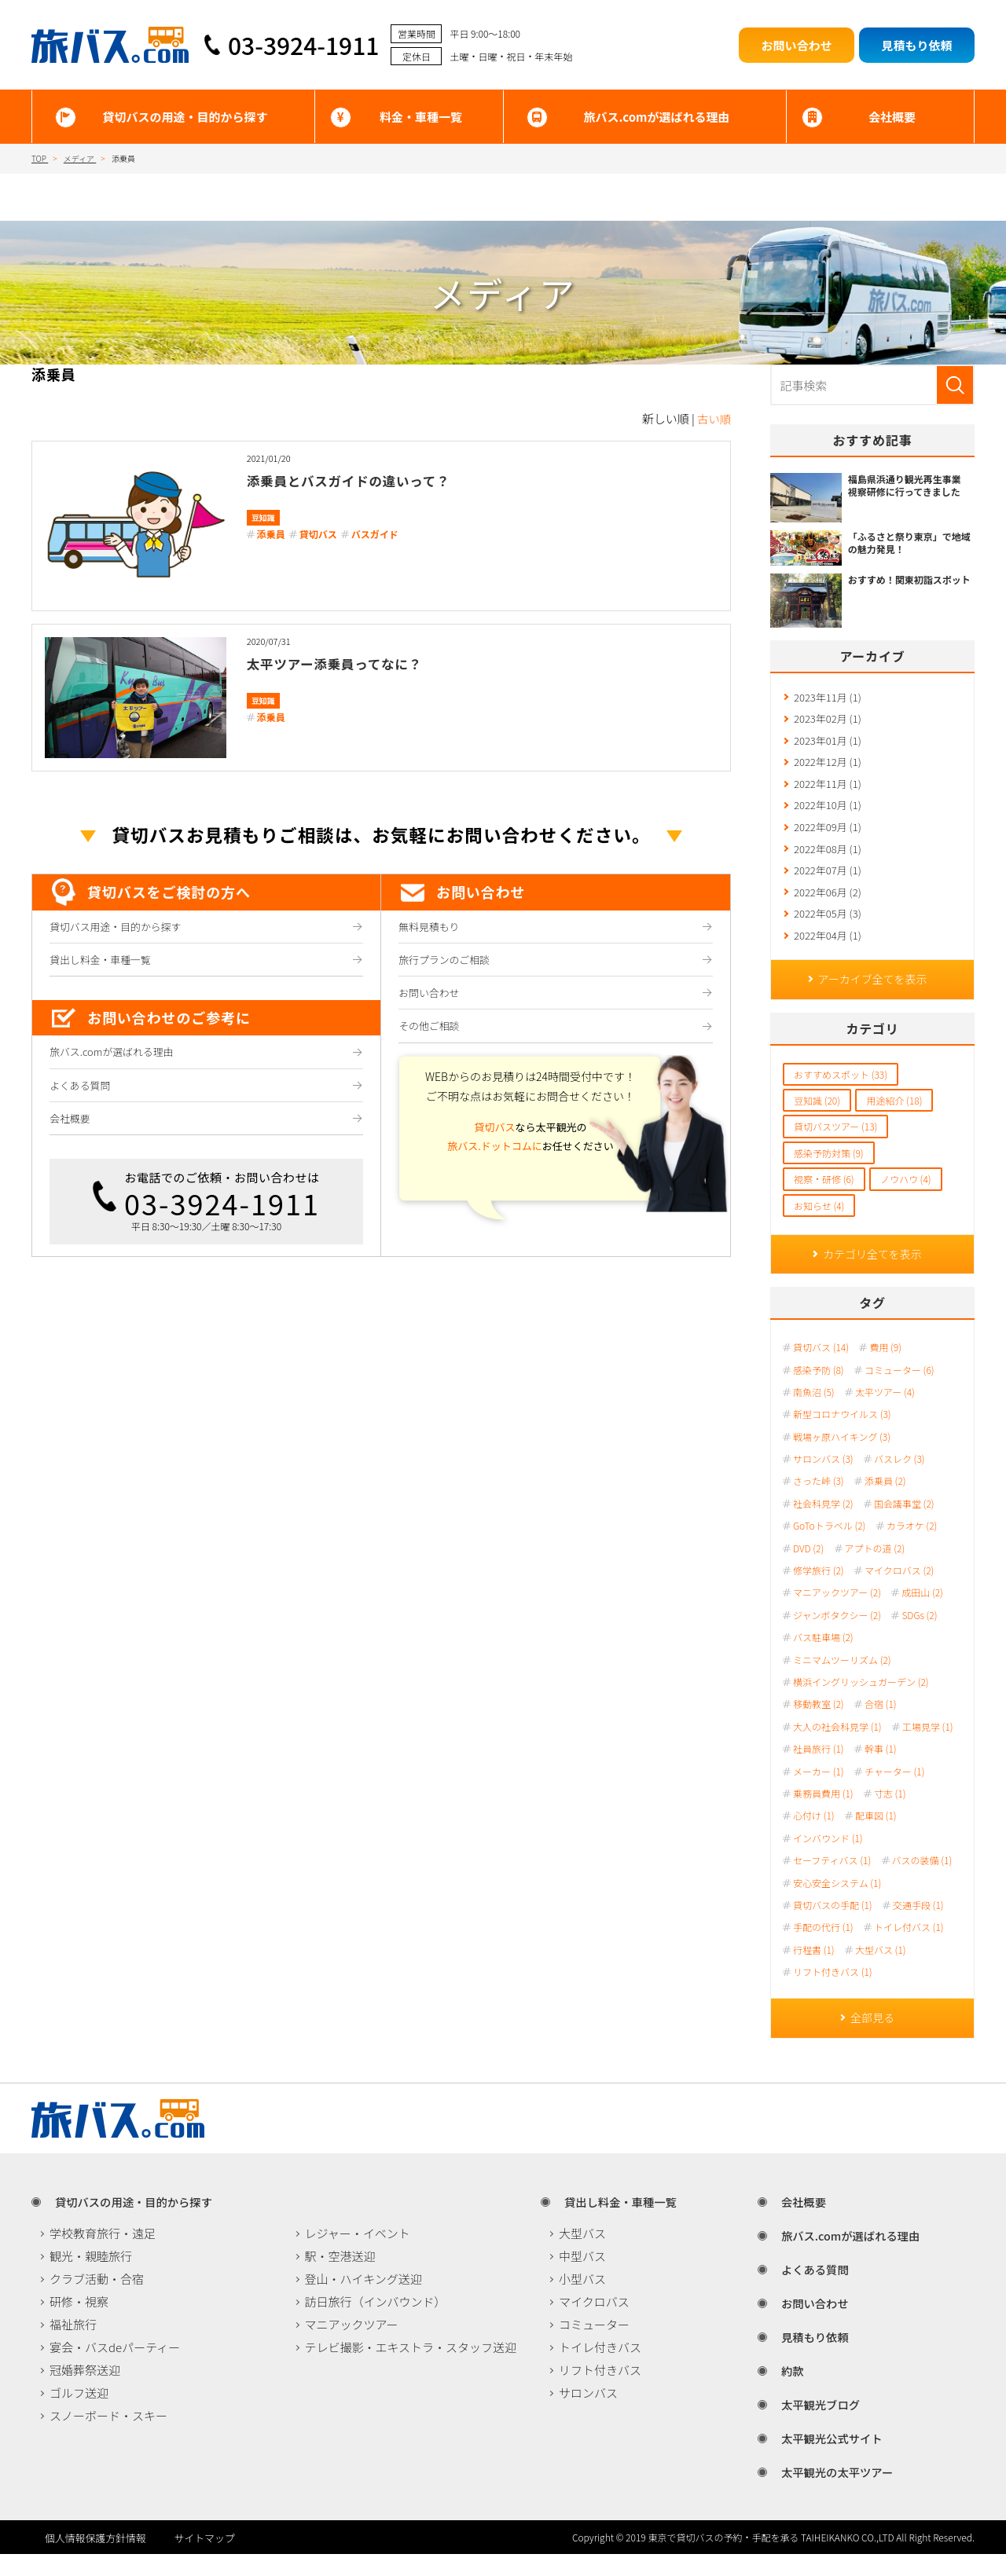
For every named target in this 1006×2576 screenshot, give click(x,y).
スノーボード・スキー (108, 2437)
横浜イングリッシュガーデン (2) (861, 1702)
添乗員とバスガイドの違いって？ (370, 479)
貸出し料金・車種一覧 (103, 963)
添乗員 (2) (885, 1501)
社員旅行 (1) (818, 1769)
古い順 (713, 418)
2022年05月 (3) (827, 929)
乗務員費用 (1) (823, 1813)
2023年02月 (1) (827, 720)
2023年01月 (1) (827, 743)
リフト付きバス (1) (832, 1992)
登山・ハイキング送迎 (363, 2300)
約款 (783, 2392)
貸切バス (318, 534)
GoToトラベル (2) (829, 1546)
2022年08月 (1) (827, 859)
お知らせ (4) (819, 1223)
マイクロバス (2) (899, 1590)
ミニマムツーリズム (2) (842, 1679)
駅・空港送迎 (340, 2278)
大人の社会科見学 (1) (837, 1747)
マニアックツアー (351, 2346)
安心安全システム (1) (837, 1902)
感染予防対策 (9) (829, 1171)
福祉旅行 (73, 2346)
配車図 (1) (876, 1835)
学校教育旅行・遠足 (103, 2255)
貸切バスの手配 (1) (832, 1925)
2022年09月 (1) (827, 836)
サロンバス (588, 2414)
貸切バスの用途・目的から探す (184, 116)
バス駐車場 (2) (823, 1657)
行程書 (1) (814, 1970)
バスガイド (374, 534)
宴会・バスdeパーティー (115, 2369)
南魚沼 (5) (814, 1412)
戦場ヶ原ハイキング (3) (841, 1457)
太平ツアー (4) (885, 1412)
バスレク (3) (899, 1479)
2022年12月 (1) (827, 767)
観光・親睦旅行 (91, 2278)
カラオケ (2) (912, 1546)
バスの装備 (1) (922, 1880)
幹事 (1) (881, 1769)
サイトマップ (235, 2559)
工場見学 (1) (927, 1747)
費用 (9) (885, 1367)
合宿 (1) (881, 1724)
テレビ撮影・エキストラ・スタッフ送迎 (411, 2369)
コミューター (594, 2346)
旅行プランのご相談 (446, 963)
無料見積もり (430, 928)
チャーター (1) (895, 1791)
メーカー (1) (818, 1791)
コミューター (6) (899, 1389)
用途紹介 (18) (894, 1119)
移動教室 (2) (818, 1724)
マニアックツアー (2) (837, 1612)
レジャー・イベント (357, 2255)
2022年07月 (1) (827, 882)
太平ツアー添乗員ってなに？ (353, 662)
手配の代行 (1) (823, 1947)
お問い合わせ (430, 998)
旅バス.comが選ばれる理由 (656, 116)
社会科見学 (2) (823, 1524)
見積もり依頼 (807, 2359)
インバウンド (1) (828, 1858)
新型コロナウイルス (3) (842, 1434)
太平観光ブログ (813, 2426)
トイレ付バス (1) (909, 1947)
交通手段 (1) (918, 1925)
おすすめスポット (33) (840, 1092)
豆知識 (263, 517)
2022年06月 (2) (827, 905)
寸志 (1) (890, 1813)
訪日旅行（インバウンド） (375, 2323)
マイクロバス (594, 2323)
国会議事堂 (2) (904, 1524)
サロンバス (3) (823, 1479)
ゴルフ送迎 (79, 2414)
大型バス (582, 2255)
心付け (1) (814, 1835)
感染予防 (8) (818, 1389)
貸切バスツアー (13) (835, 1145)
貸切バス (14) (821, 1367)
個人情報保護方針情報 (90, 2559)
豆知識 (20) (817, 1119)
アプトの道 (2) (875, 1568)
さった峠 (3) (818, 1501)
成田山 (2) (922, 1612)
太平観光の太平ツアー (830, 2494)
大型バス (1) (880, 1970)
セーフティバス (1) (832, 1880)
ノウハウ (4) (905, 1197)
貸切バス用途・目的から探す (119, 928)
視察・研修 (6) (824, 1197)
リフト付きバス (600, 2392)
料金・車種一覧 (421, 116)
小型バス (582, 2300)
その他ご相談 (430, 1034)
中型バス (582, 2278)
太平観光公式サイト (825, 2460)
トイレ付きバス (600, 2369)
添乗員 (271, 534)
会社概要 (892, 116)
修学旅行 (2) (818, 1590)
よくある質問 (81, 1093)
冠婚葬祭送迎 (85, 2392)
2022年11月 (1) (827, 789)
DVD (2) (808, 1568)
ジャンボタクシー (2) (837, 1635)
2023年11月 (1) (827, 698)
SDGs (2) (919, 1635)
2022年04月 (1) (827, 951)
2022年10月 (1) (827, 813)
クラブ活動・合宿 (97, 2300)
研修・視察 (79, 2323)
